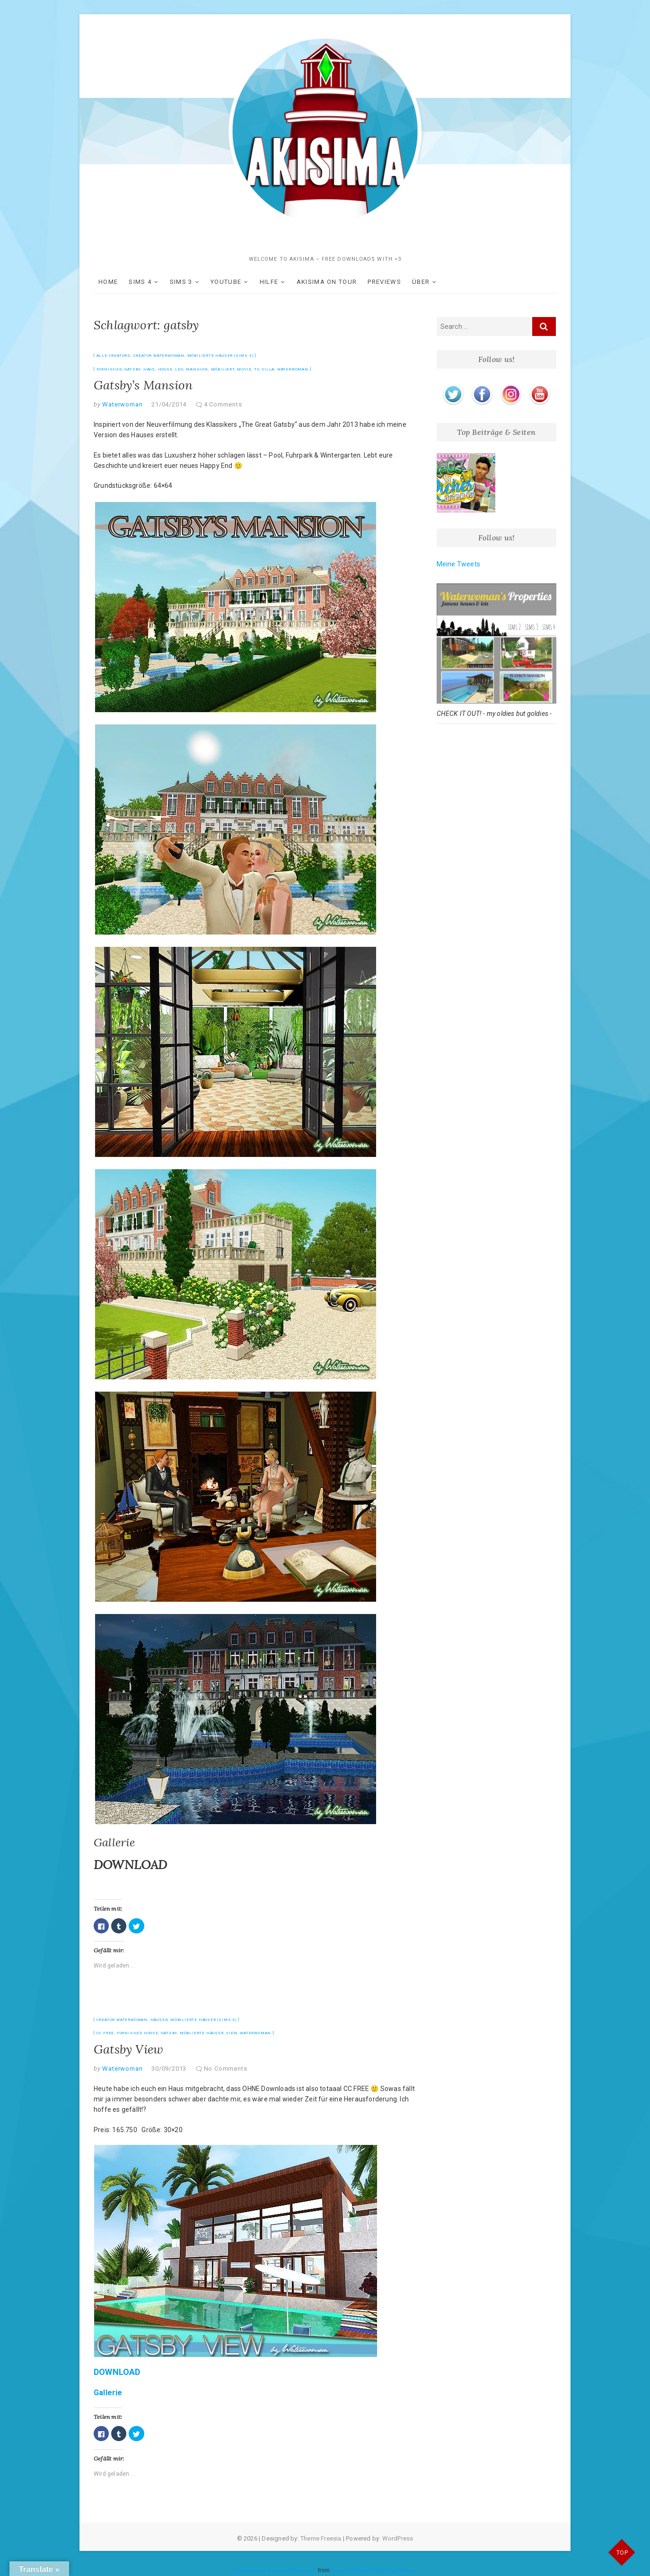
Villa (268, 369)
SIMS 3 (181, 281)
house (165, 369)
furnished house (137, 2033)
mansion (197, 369)
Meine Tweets (458, 564)
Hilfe (269, 281)
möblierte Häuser (202, 2033)
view (231, 2033)
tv (256, 369)
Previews (384, 281)
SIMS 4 (140, 281)
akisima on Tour (327, 281)
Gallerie (114, 1842)
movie (244, 369)
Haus (149, 369)
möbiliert (223, 369)
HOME (108, 281)
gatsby (132, 369)
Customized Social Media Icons (275, 2570)
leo (179, 369)
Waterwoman (292, 369)
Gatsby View (128, 2049)
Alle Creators (114, 355)
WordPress (397, 2538)
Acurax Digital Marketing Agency (373, 2570)
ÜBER (421, 281)
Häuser (159, 2020)
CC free (105, 2033)
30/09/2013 (168, 2068)
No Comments (225, 2068)
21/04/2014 (168, 404)
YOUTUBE (226, 281)
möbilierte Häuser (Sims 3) (220, 355)
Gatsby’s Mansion (143, 385)
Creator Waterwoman (158, 355)
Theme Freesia (321, 2538)
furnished (109, 369)
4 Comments (223, 404)
